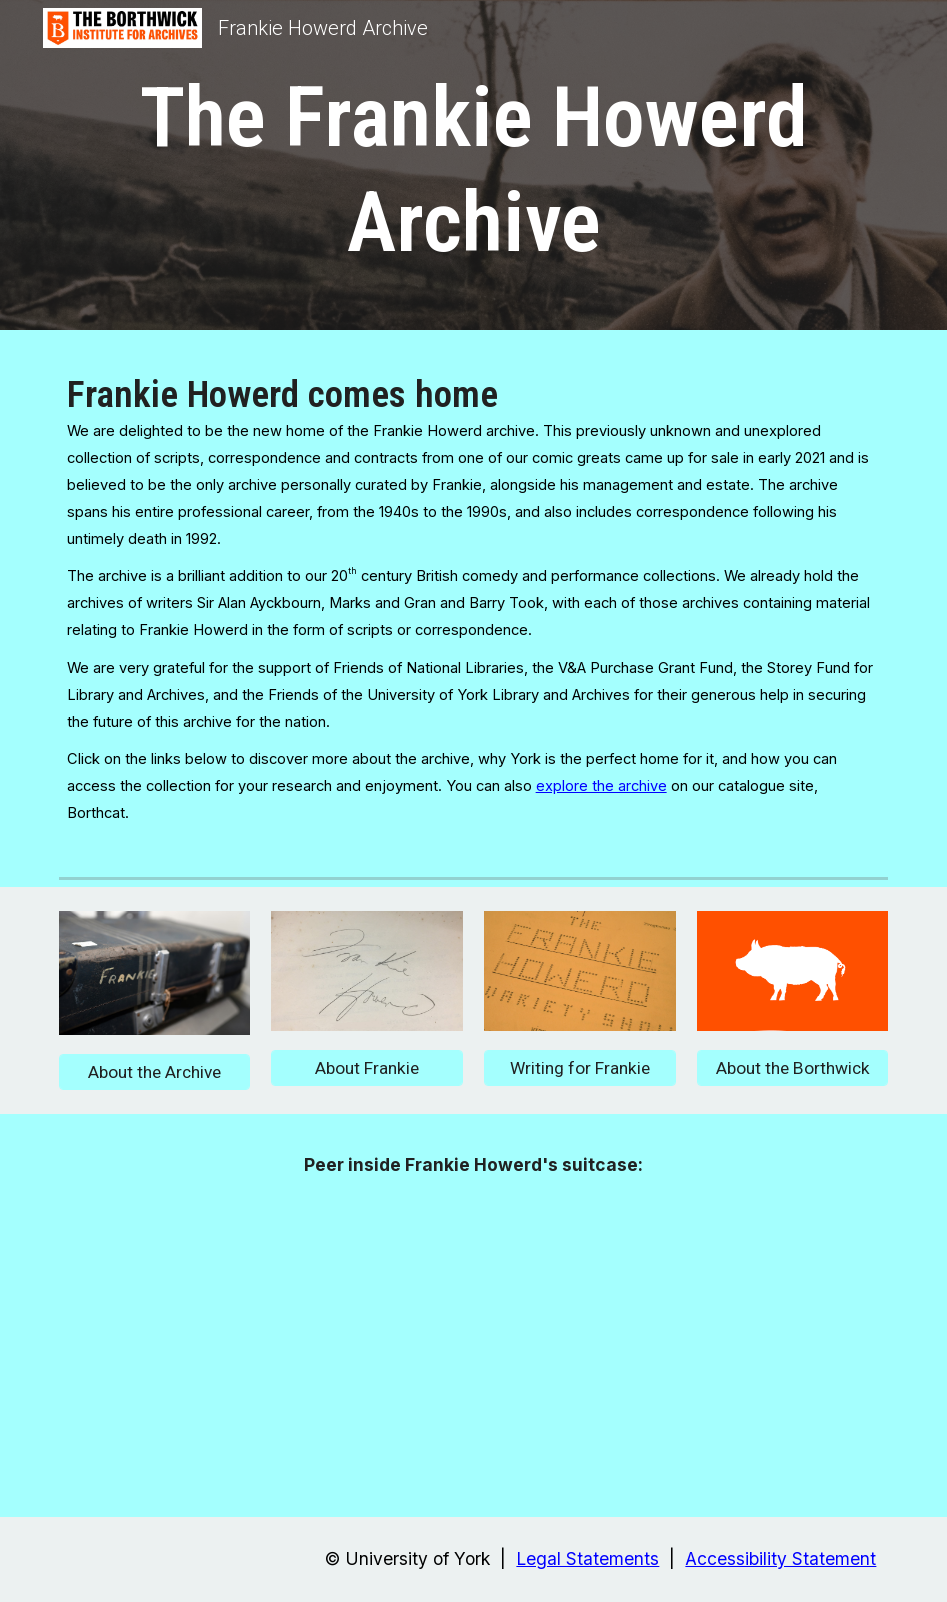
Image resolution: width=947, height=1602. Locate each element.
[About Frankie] (367, 1068)
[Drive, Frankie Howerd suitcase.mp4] (473, 1343)
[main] (474, 170)
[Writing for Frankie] (580, 1068)
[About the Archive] (155, 1072)
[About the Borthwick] (793, 1068)
